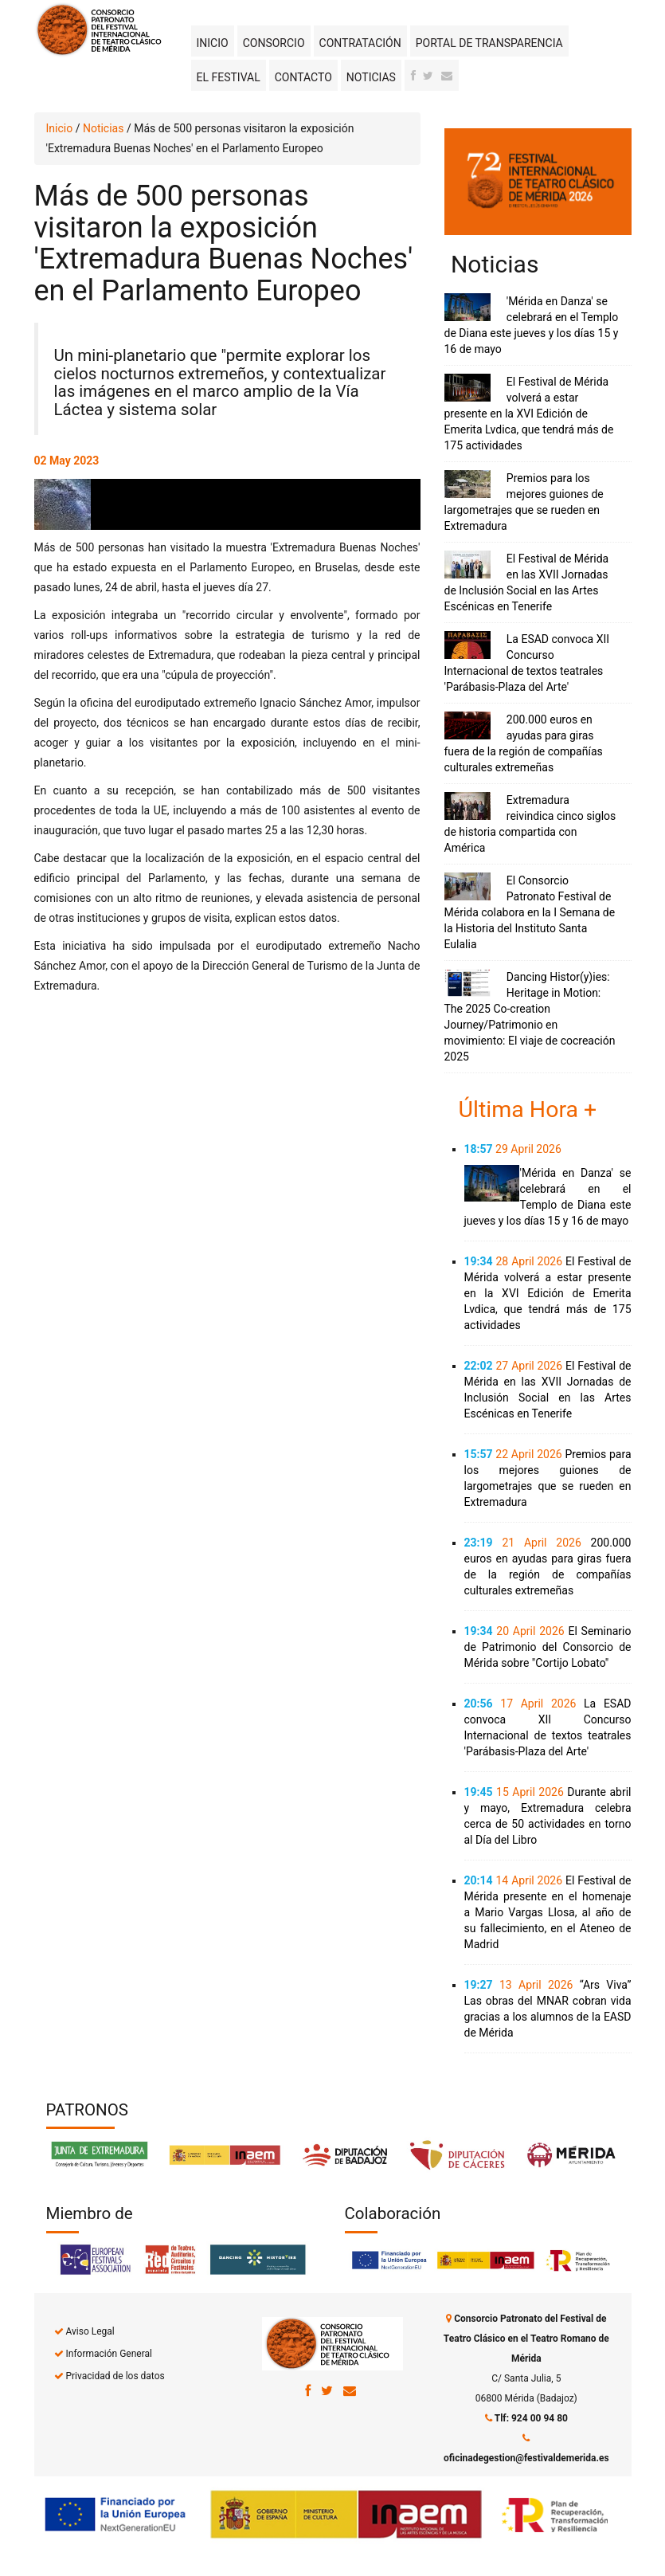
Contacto (303, 77)
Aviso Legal (89, 2331)
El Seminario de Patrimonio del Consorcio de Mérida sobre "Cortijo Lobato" (548, 1647)
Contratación (360, 43)
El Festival (228, 77)
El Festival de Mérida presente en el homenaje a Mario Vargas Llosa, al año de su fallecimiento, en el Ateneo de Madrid (548, 1912)
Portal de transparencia (489, 43)
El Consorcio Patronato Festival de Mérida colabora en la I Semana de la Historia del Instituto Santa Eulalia (530, 912)
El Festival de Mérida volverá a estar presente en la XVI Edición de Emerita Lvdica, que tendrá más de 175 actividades (529, 413)
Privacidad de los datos (114, 2376)
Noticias (371, 77)
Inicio (213, 43)
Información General (108, 2353)
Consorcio (274, 43)
